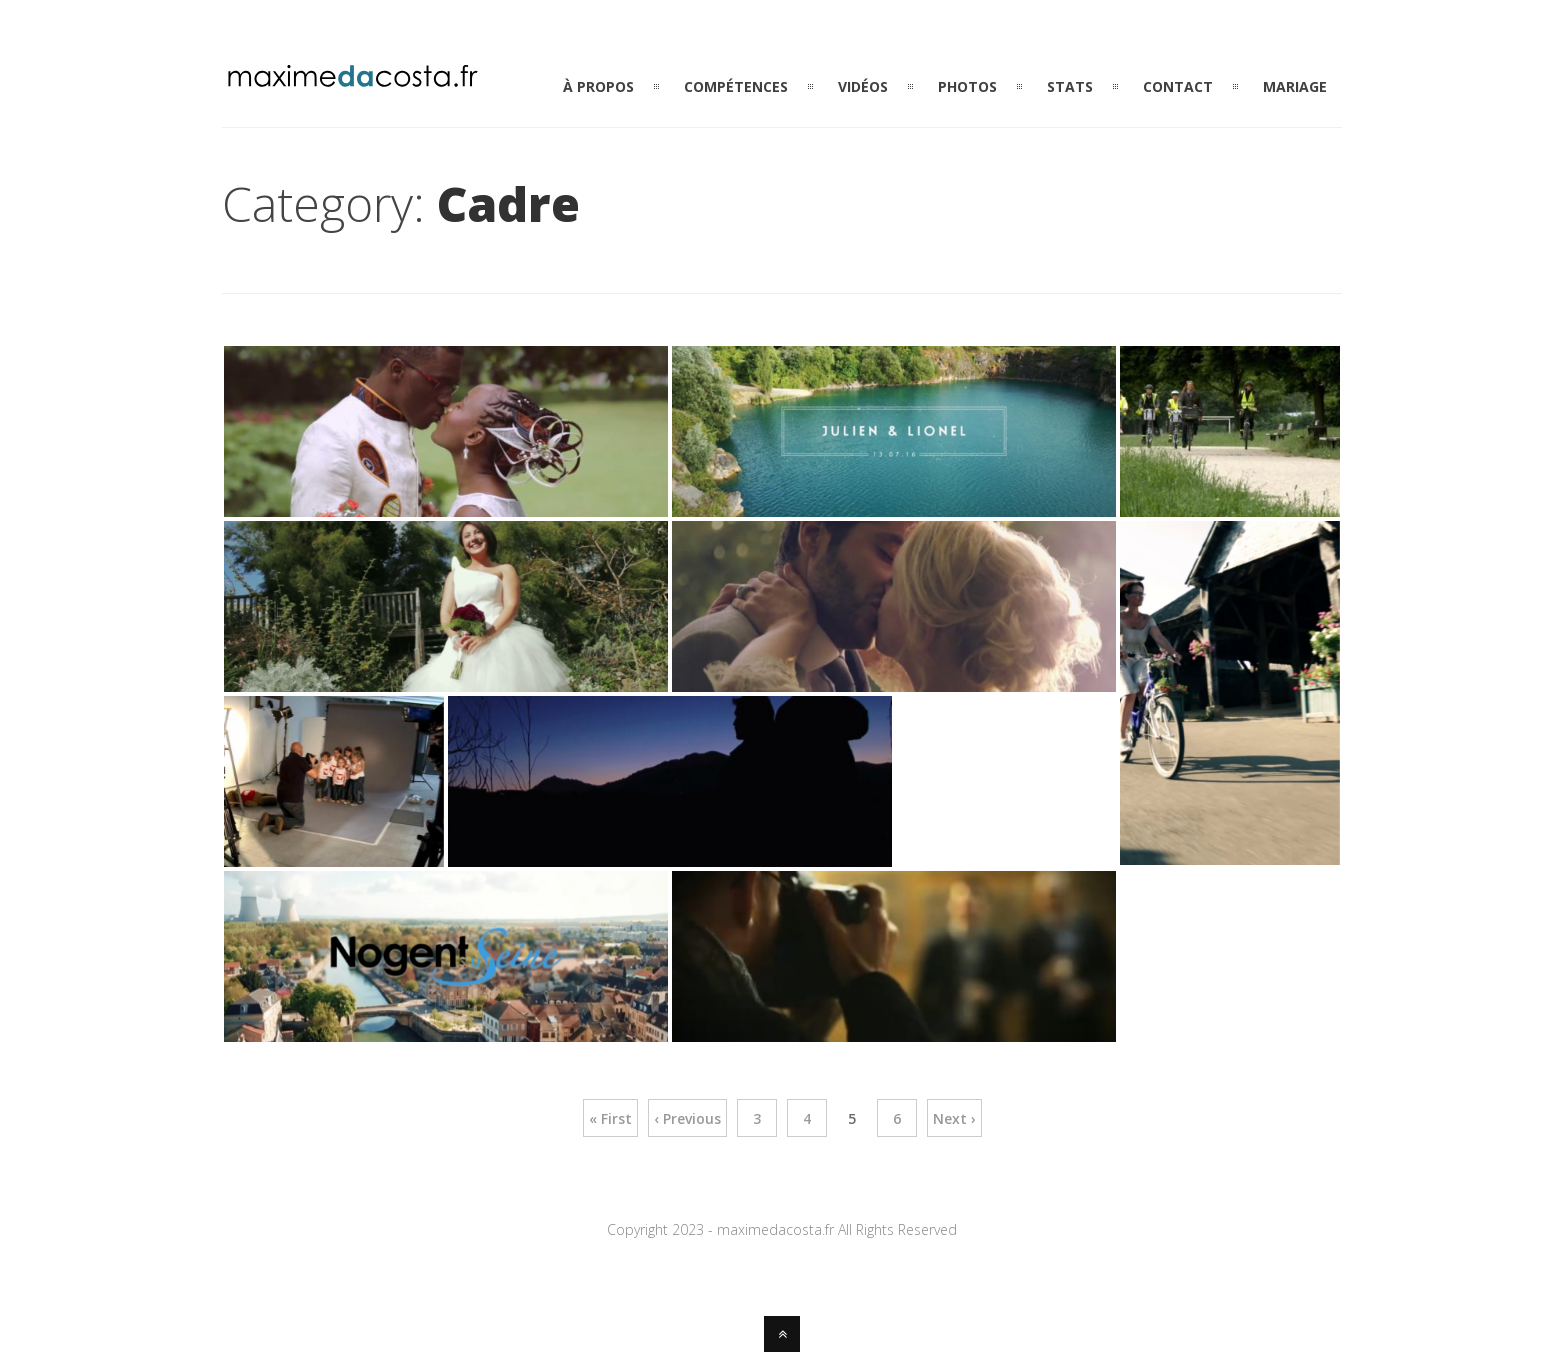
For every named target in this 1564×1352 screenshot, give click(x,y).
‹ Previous (687, 1118)
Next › (954, 1118)
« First (610, 1118)
